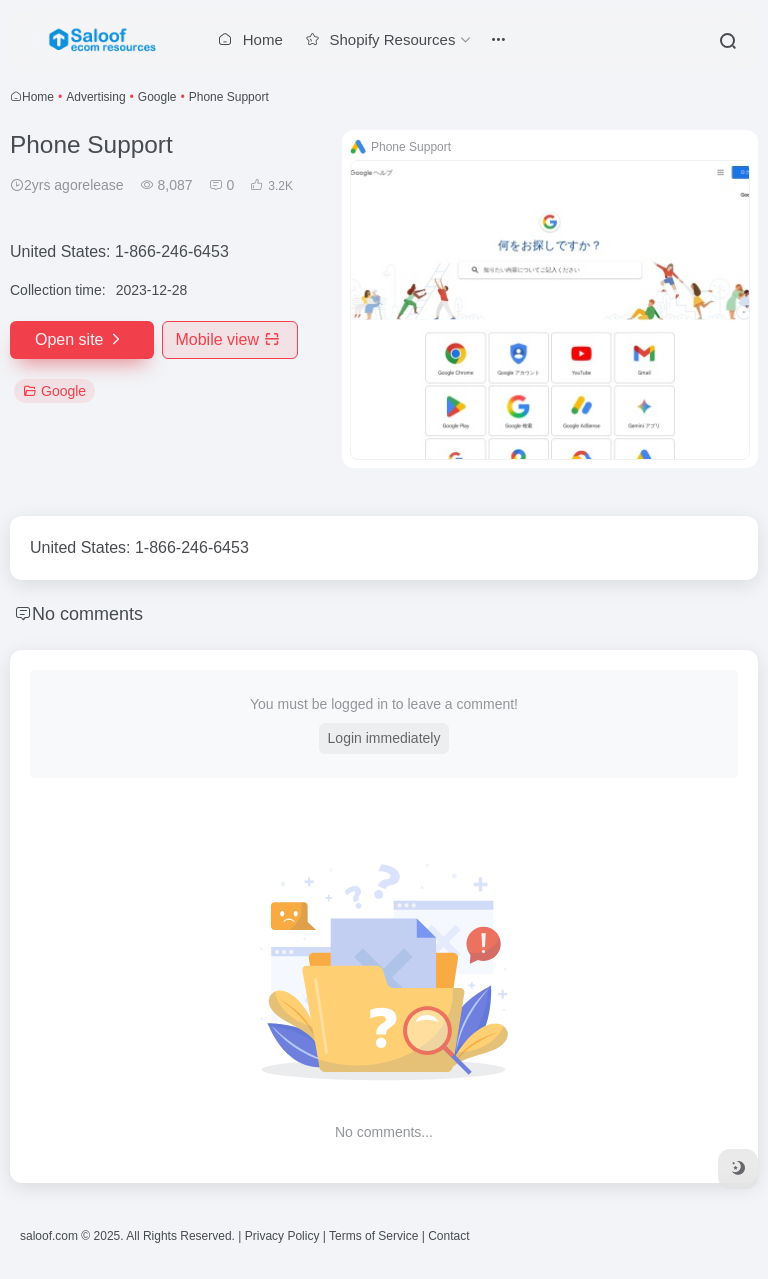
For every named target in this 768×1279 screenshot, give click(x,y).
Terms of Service (373, 1236)
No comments (87, 614)
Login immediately (384, 738)
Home (38, 97)
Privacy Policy (282, 1236)
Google (157, 97)
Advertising (95, 97)
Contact (448, 1236)
